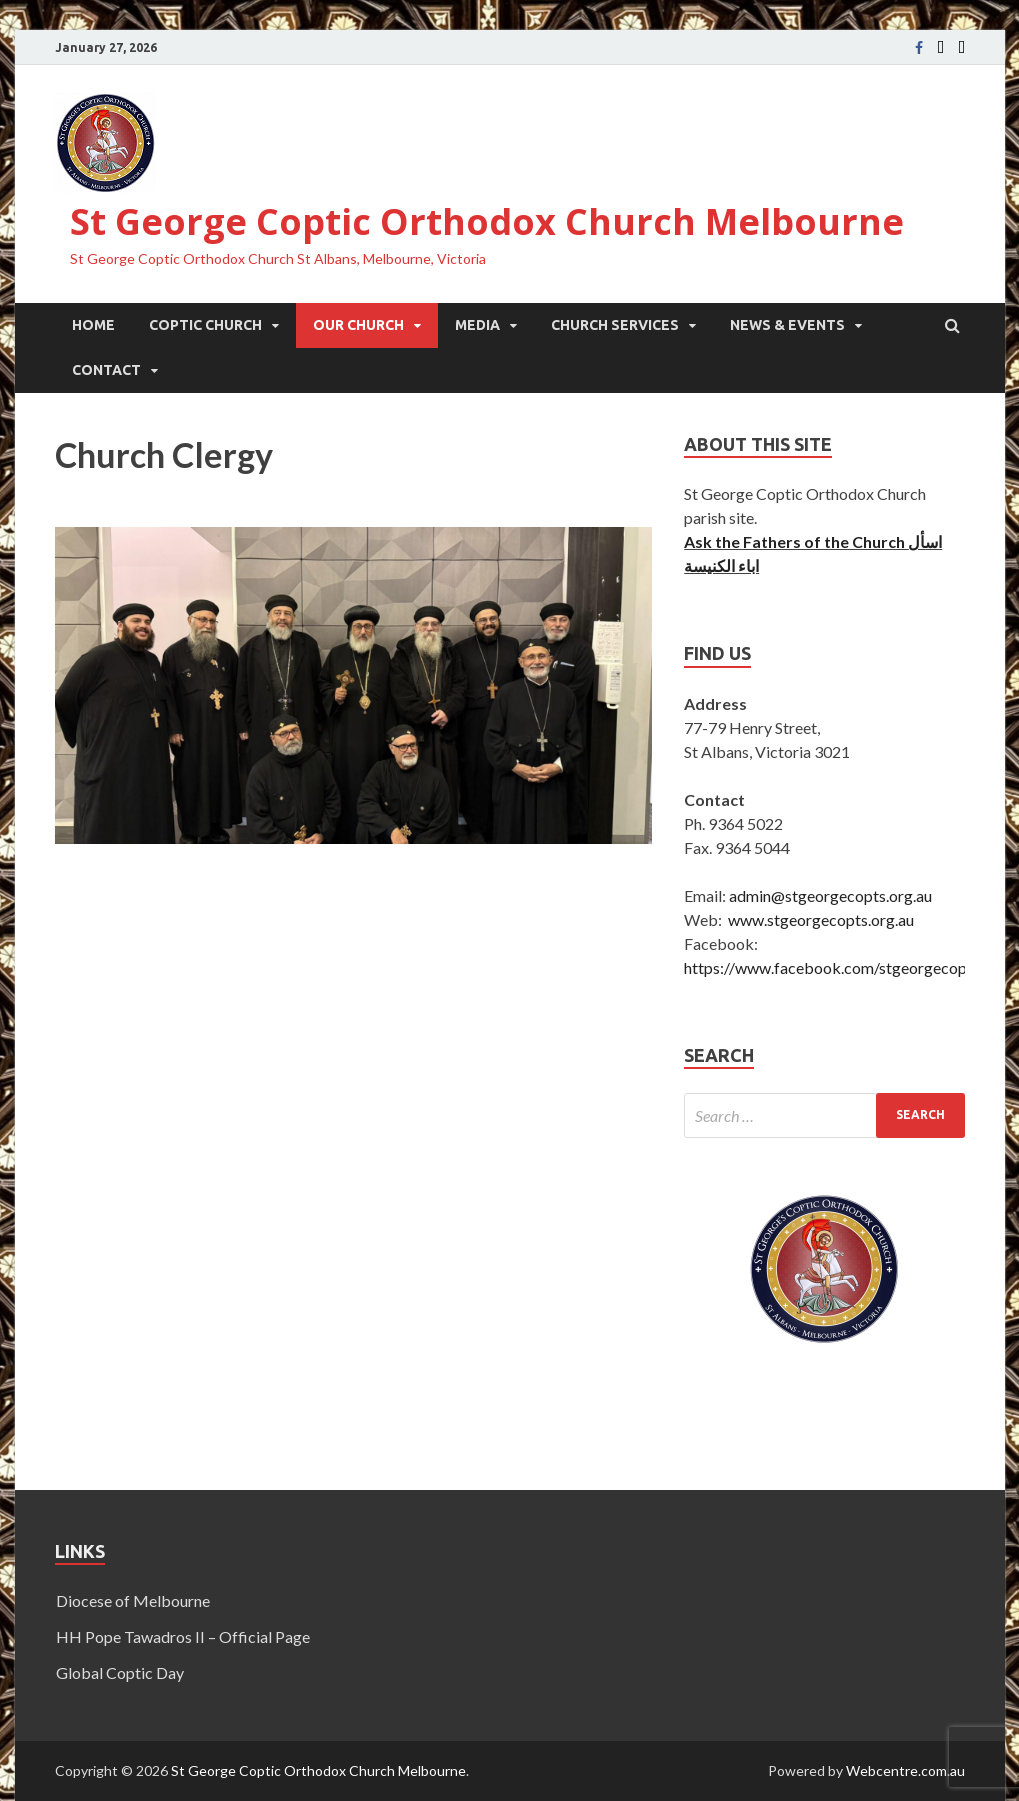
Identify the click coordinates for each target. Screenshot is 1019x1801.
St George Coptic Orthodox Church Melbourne (487, 221)
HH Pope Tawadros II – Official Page (183, 1636)
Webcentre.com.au (905, 1770)
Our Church (358, 325)
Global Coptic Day (120, 1672)
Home (93, 325)
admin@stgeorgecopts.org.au (830, 895)
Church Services (615, 325)
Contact (106, 370)
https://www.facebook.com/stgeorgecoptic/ (837, 967)
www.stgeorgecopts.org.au (821, 919)
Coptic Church (205, 325)
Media (477, 325)
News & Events (787, 325)
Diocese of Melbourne (133, 1600)
